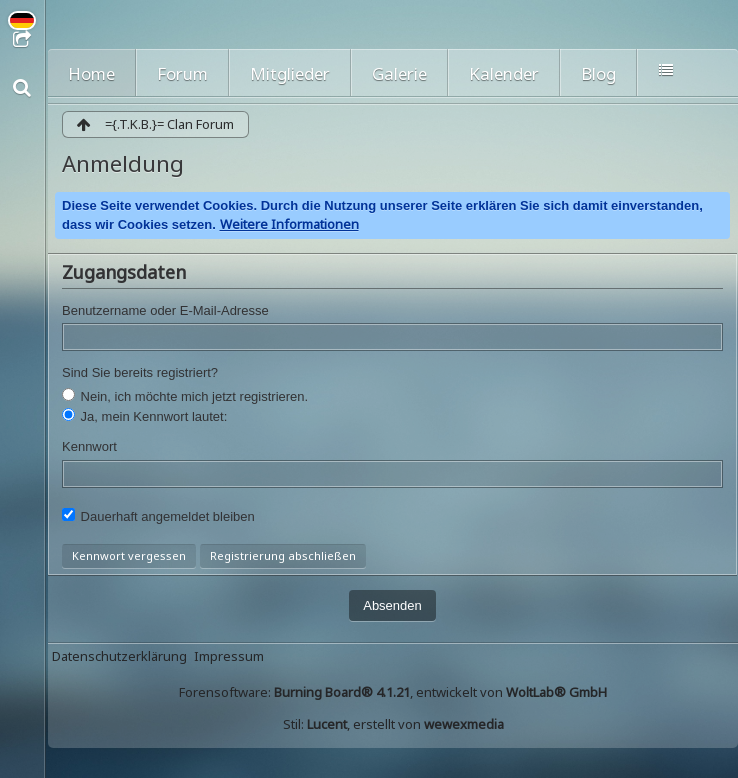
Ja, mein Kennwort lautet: (144, 416)
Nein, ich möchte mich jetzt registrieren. (185, 396)
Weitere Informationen (289, 224)
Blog (598, 73)
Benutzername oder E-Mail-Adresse (165, 310)
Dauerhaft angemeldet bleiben (158, 516)
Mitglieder (290, 73)
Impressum (229, 656)
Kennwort (89, 446)
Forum (182, 73)
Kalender (504, 73)
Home (91, 73)
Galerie (399, 73)
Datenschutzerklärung (119, 656)
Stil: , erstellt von (393, 724)
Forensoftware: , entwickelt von (393, 692)
